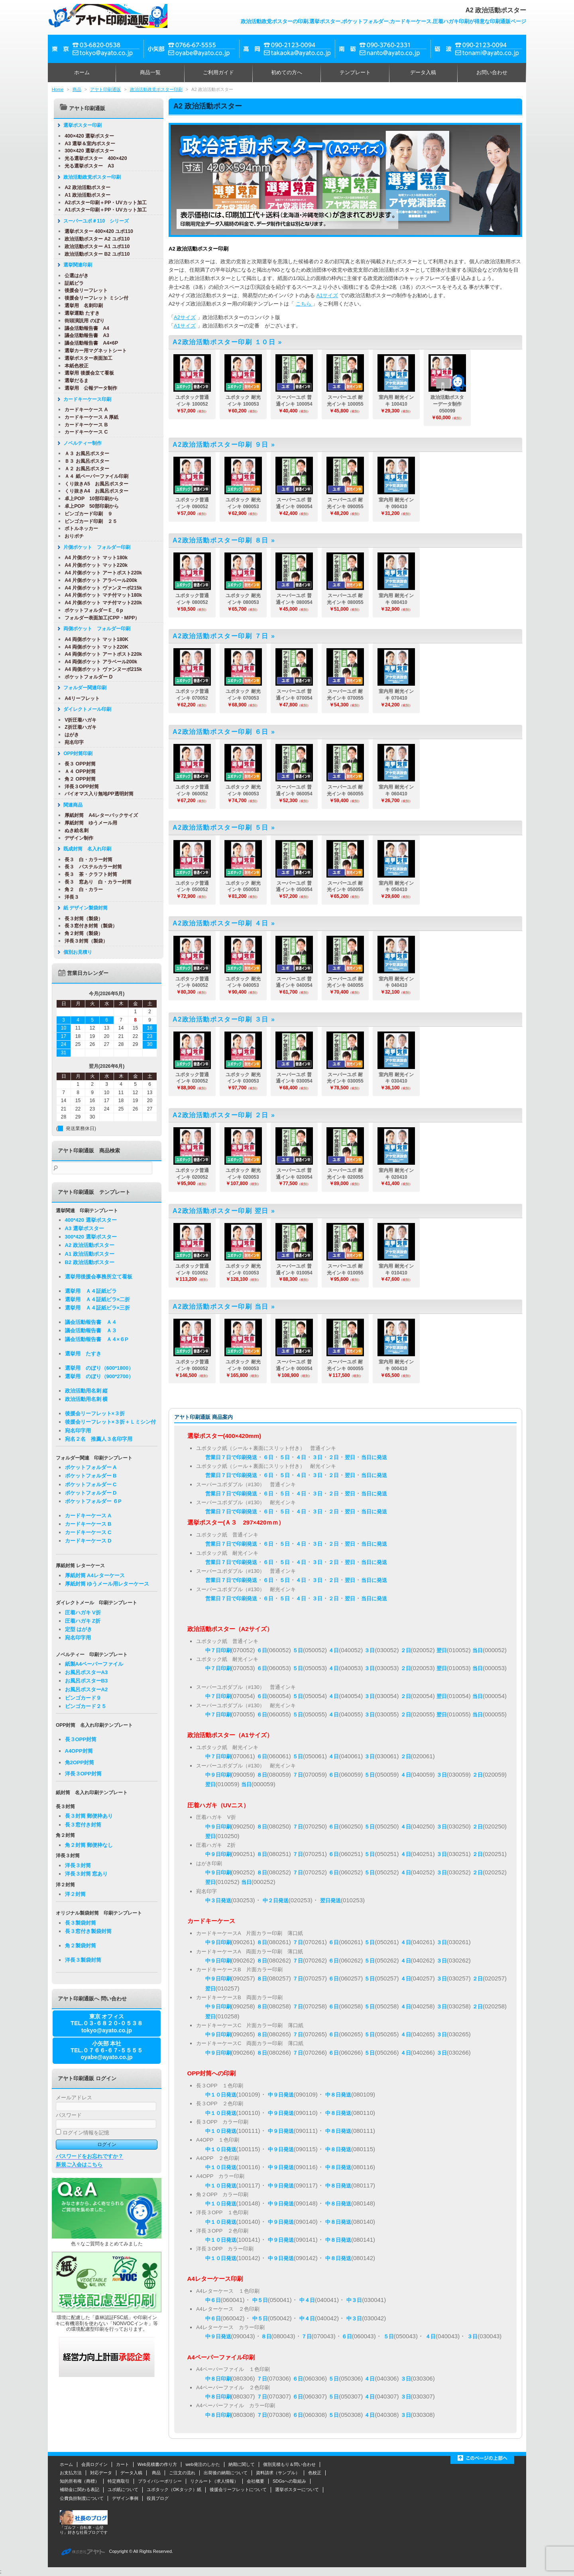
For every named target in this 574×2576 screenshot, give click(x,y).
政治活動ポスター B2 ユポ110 (95, 254)
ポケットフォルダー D (86, 677)
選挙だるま (74, 380)
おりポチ (72, 536)
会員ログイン (94, 2464)
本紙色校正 (74, 366)
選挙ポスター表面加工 (86, 358)
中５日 (260, 2300)
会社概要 (255, 2481)
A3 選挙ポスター (84, 1228)
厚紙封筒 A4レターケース (95, 1575)
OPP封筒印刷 (75, 753)
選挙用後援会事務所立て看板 (98, 1277)
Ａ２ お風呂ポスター (85, 468)
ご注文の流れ (182, 2472)
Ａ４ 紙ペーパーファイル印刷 (94, 476)
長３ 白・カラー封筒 (86, 859)
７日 (298, 1775)
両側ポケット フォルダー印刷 (94, 628)
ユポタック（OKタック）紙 (174, 2489)
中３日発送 (218, 1900)
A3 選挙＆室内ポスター (88, 143)
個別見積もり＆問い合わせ (289, 2464)
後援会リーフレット (84, 290)
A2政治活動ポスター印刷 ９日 (221, 444)
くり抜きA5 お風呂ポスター (94, 484)
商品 (77, 89)
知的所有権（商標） (79, 2481)
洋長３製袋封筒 (83, 1960)
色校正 (314, 2472)
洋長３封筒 (78, 1865)
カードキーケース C (84, 432)
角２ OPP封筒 (78, 779)
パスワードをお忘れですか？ (89, 2156)
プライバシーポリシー (160, 2481)
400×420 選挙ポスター (87, 136)
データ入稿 (423, 72)
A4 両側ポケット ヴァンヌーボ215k (101, 669)
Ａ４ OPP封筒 (78, 771)
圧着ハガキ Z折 (83, 1621)
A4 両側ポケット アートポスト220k (101, 654)
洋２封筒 (75, 1894)
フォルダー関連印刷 (82, 687)
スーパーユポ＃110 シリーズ (94, 221)
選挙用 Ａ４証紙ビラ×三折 (97, 1308)
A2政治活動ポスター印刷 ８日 (221, 540)
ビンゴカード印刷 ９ (86, 514)
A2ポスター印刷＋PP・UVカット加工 (103, 202)
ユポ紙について (123, 2489)
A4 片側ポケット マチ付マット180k (101, 595)
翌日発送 (330, 1900)
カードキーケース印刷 (85, 399)
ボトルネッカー (79, 528)
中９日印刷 (218, 1775)
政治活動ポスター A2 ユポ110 (95, 239)
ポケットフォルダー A (91, 1467)
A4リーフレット (80, 698)
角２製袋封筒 (80, 1946)
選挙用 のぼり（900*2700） (99, 1376)
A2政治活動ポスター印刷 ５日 (221, 827)
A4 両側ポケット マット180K (94, 639)
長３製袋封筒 (80, 1923)
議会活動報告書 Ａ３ (91, 1330)
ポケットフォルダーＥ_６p (92, 610)
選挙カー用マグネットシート (94, 350)
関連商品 (71, 805)
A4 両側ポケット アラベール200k (99, 662)
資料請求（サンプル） (278, 2472)
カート (122, 2464)
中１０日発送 (220, 2095)
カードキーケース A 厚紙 (89, 417)
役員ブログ (158, 2498)
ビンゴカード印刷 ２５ (89, 521)
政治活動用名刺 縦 (86, 1391)
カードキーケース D (88, 1541)
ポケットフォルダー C (91, 1484)
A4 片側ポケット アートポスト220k (101, 573)
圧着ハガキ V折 (83, 1612)
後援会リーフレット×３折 (95, 1413)
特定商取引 (119, 2481)
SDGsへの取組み (289, 2481)
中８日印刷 (218, 2379)
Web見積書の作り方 (157, 2464)
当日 (477, 1650)
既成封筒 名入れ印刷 (85, 849)
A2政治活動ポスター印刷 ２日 (221, 1115)
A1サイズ (327, 295)
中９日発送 (281, 2095)
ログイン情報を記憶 (82, 2133)
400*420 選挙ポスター (91, 1220)
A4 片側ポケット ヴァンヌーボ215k (101, 588)
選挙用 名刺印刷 (82, 305)
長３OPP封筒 (80, 1739)
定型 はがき (78, 1629)
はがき (70, 735)
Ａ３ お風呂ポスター (85, 453)
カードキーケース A (84, 409)
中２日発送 (276, 1900)
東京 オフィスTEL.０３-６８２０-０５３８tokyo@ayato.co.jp (107, 2023)
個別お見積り (75, 952)
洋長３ (70, 897)
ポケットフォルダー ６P (93, 1501)
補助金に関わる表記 (79, 2489)
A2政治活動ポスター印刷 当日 (221, 1306)
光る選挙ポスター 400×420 (94, 158)
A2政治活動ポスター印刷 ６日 (221, 731)
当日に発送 (374, 1457)
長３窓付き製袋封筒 (88, 1931)
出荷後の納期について (226, 2472)
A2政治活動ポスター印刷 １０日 (224, 342)
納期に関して (241, 2464)
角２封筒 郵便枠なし (89, 1845)
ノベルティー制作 (80, 443)
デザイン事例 (125, 2498)
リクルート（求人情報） (214, 2481)
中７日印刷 (218, 1650)
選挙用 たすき (83, 1354)
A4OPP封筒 (79, 1751)
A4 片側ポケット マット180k (94, 557)
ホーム (82, 72)
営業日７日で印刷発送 (231, 1457)
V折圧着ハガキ (78, 720)
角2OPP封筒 (79, 1762)
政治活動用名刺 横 (86, 1399)
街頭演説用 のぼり (82, 320)
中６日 (213, 2300)
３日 (317, 1457)
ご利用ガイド (218, 72)
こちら (304, 304)
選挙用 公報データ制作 (89, 388)
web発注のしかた (202, 2464)
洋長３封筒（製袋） (84, 941)
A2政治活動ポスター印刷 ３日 (221, 1019)
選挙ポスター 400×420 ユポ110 (97, 231)
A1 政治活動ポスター (85, 195)
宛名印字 (72, 742)
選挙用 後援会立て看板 (87, 373)
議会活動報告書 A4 (85, 328)
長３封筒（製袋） (82, 918)
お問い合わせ (491, 72)
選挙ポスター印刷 (80, 125)
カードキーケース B (84, 425)
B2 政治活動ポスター (89, 1262)
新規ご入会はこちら (79, 2165)
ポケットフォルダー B (91, 1476)
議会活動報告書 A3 (85, 335)
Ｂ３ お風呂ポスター (85, 461)
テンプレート (355, 72)
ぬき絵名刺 (74, 830)
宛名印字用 (78, 1431)
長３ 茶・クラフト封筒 (89, 874)
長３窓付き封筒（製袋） (89, 926)
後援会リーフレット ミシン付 (94, 298)
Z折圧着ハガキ (78, 727)
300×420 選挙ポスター (87, 151)
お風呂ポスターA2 (86, 1689)
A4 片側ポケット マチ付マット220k (101, 603)
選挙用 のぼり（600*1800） (99, 1368)
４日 (301, 1457)
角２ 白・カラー (82, 889)
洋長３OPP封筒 (80, 786)
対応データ (101, 2472)
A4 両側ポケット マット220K (94, 647)
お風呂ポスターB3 (86, 1681)
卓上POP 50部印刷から (90, 506)
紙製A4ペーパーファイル (94, 1664)
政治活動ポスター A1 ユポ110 (95, 246)
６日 (268, 1457)
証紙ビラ (72, 283)
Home (57, 89)
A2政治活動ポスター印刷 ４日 (221, 923)
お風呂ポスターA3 (86, 1672)
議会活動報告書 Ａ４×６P (96, 1339)
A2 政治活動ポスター (85, 187)
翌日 (350, 1457)
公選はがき (74, 275)
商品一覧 (150, 72)
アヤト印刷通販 (105, 89)
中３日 (354, 2300)
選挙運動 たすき (80, 313)
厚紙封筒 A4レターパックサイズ (99, 815)
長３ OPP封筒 (78, 764)
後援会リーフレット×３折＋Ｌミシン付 (110, 1422)
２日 (333, 1457)
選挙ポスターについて (297, 2489)
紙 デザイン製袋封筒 (83, 908)
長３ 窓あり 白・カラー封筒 (96, 882)
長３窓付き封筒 (83, 1825)
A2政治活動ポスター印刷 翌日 (221, 1210)
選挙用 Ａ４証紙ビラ (91, 1291)
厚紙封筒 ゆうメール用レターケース (107, 1584)
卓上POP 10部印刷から (90, 498)
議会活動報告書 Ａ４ (91, 1322)
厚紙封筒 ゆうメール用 (89, 823)
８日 (262, 1775)
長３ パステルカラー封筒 (91, 867)
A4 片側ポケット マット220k (94, 565)
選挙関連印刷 (75, 265)
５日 (284, 1457)
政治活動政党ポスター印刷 (156, 89)
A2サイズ (185, 317)
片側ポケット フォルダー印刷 (94, 547)
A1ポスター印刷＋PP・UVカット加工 (103, 210)
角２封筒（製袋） (82, 933)
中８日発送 (338, 2095)
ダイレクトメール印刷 (85, 709)
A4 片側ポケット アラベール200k (99, 580)
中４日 (307, 2300)
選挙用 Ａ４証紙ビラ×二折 (97, 1299)
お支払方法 (71, 2472)
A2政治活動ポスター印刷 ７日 (221, 636)
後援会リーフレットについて (238, 2489)
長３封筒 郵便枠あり (89, 1816)
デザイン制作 (77, 838)
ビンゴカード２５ (85, 1706)
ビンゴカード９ (83, 1698)
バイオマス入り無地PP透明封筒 (97, 794)
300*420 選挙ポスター (91, 1237)
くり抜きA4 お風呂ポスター (94, 491)
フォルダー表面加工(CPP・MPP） (100, 618)
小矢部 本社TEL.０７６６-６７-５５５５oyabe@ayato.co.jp (107, 2050)
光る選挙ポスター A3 (87, 166)
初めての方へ (286, 72)
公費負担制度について (82, 2498)
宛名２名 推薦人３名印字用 (98, 1439)
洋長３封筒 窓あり (86, 1874)
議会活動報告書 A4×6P (89, 343)
